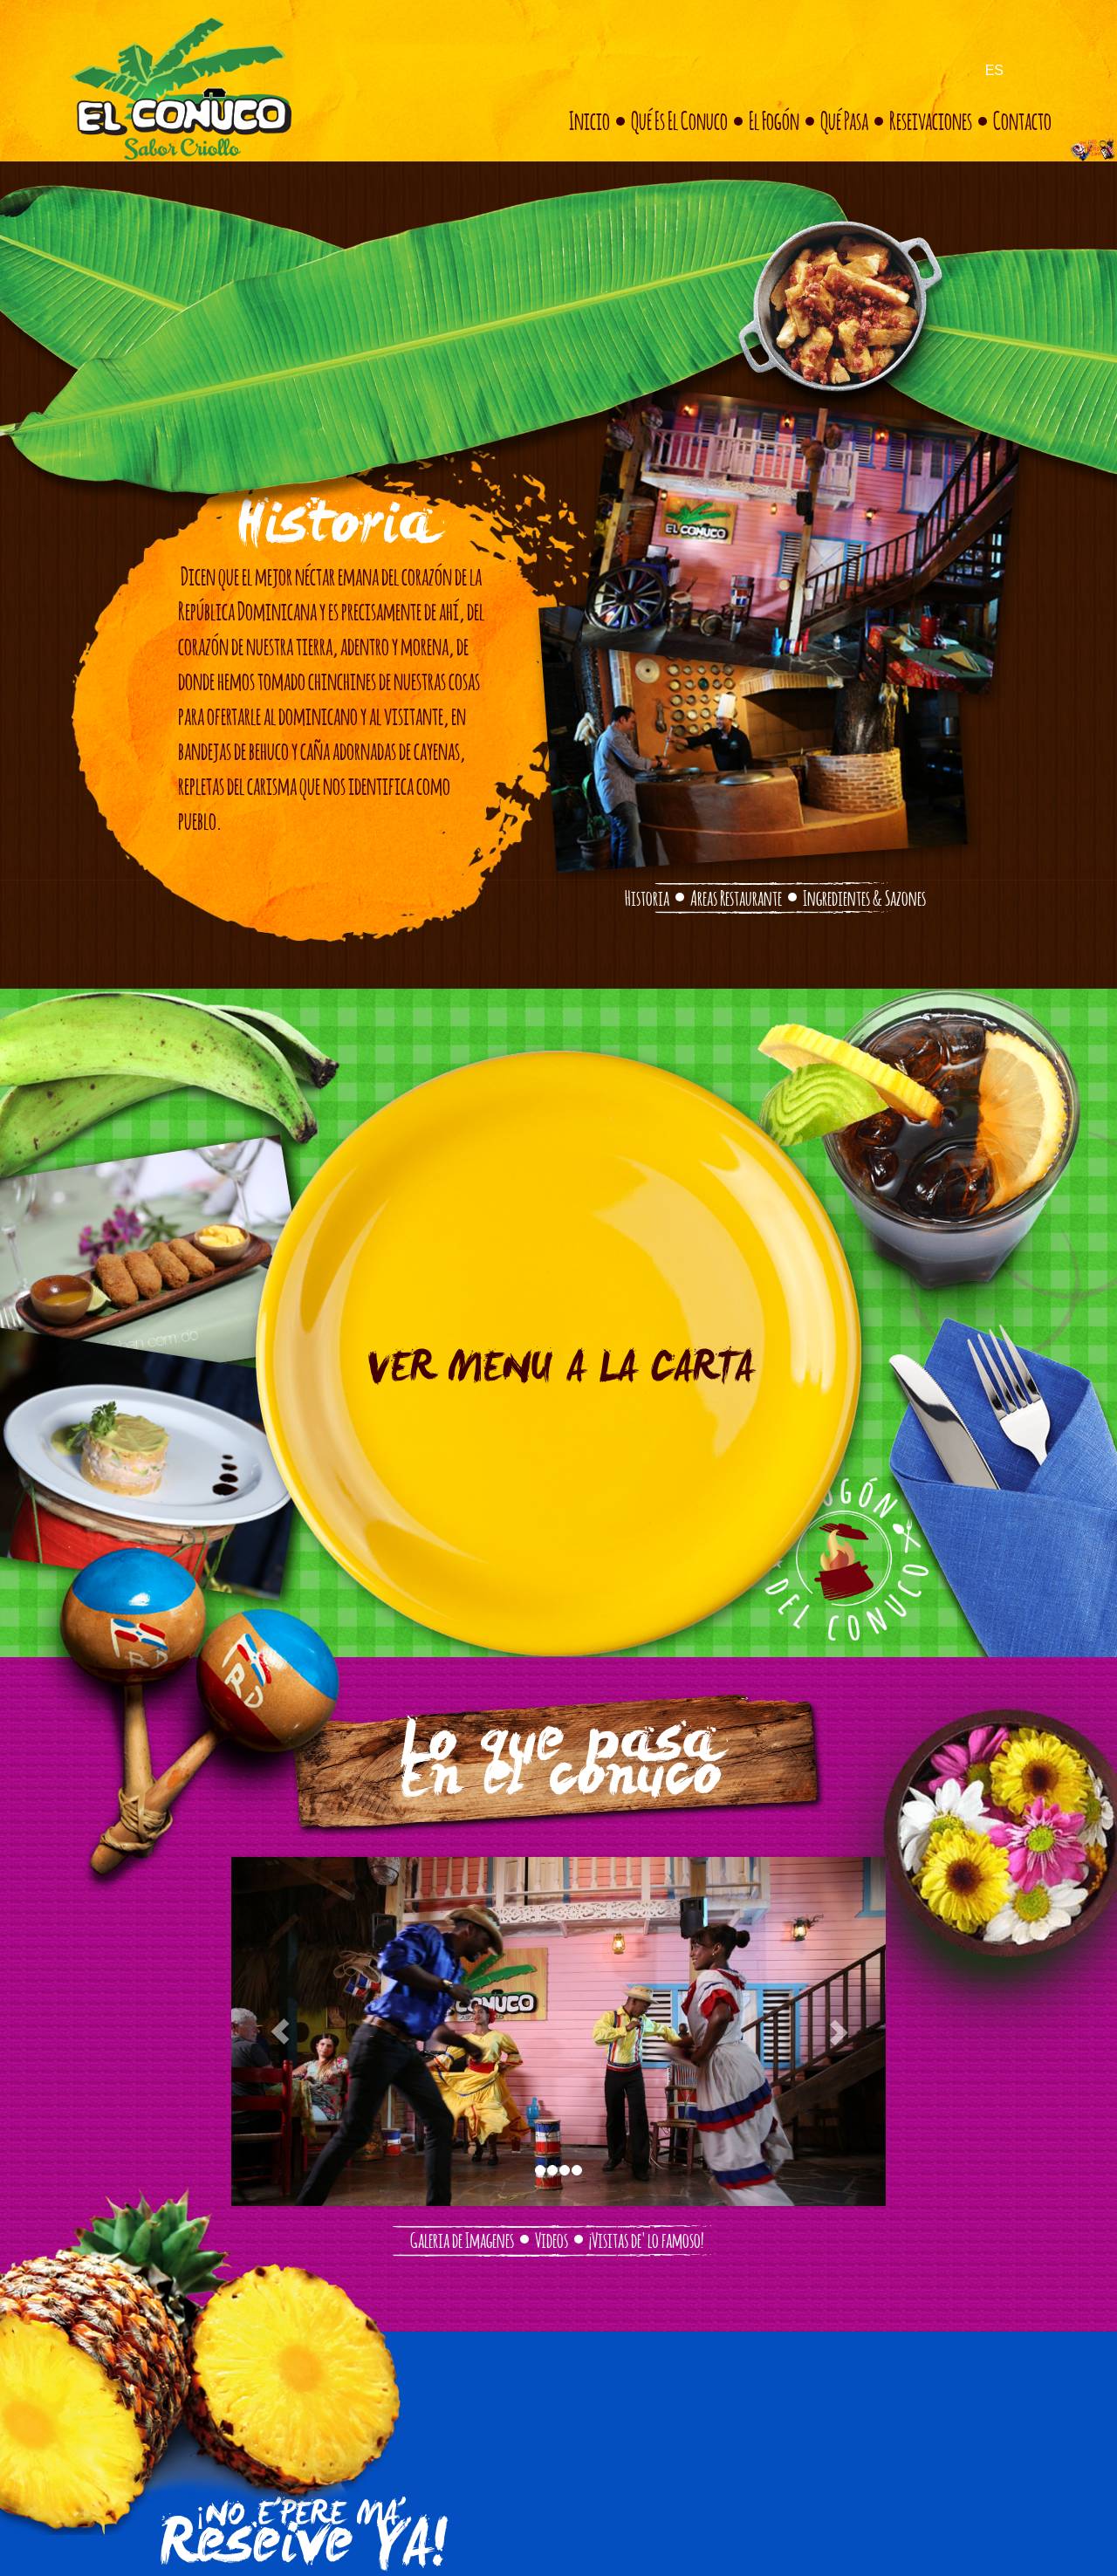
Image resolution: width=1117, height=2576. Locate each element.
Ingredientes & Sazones (864, 896)
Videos (551, 2238)
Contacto (1022, 119)
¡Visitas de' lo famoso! (646, 2238)
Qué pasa (844, 119)
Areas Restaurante (736, 896)
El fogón (774, 119)
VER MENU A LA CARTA (558, 1372)
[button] (280, 2031)
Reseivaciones (930, 119)
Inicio (589, 119)
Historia (647, 896)
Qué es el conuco (679, 119)
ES (994, 70)
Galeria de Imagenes (462, 2238)
